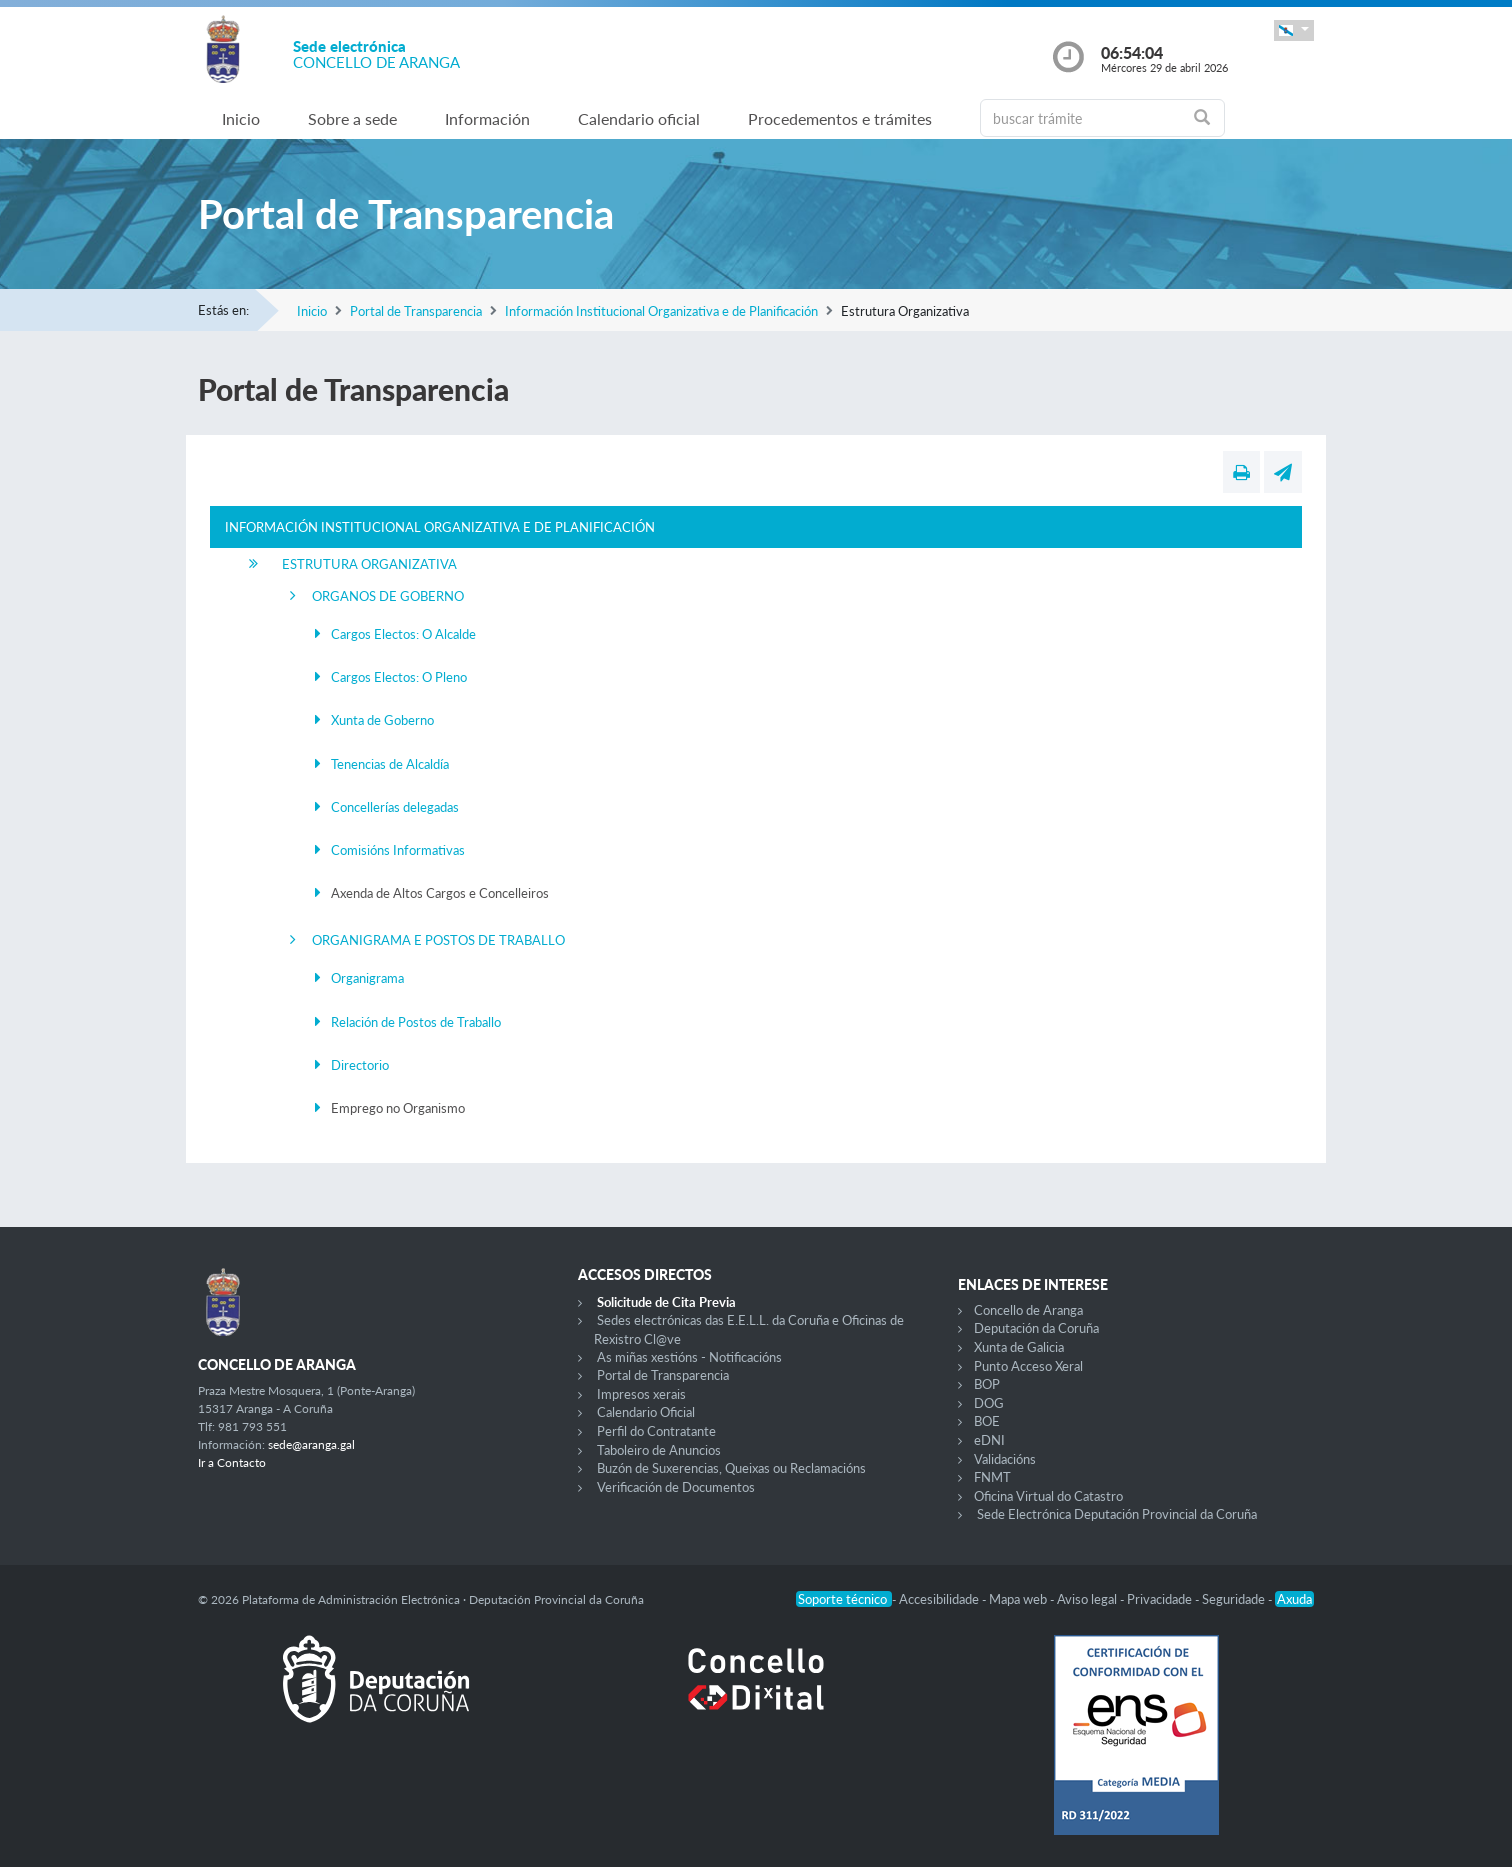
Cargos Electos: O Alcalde (403, 634)
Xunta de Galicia (1019, 1347)
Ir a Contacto (232, 1462)
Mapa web (1019, 1599)
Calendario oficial (639, 118)
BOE (987, 1421)
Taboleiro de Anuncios (659, 1450)
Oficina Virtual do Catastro (1048, 1496)
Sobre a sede (352, 118)
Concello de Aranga (1028, 1310)
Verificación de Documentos (676, 1487)
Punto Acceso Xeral (1028, 1366)
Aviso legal (1088, 1599)
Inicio (241, 118)
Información (487, 118)
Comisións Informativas (398, 850)
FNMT (992, 1477)
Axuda (1294, 1599)
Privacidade (1161, 1599)
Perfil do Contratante (656, 1431)
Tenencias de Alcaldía (390, 764)
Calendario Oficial (646, 1412)
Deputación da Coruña (1036, 1328)
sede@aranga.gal (311, 1444)
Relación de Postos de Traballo (416, 1022)
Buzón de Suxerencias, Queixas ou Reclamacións (731, 1468)
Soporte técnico (844, 1599)
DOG (989, 1403)
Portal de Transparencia (416, 311)
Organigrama (367, 978)
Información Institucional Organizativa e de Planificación (661, 311)
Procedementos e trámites (840, 118)
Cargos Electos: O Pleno (399, 677)
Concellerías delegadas (395, 807)
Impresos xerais (641, 1394)
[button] (1294, 30)
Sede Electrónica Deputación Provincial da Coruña (1117, 1514)
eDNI (989, 1440)
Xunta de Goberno (382, 720)
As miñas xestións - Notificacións (689, 1357)
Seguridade (1235, 1599)
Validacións (1005, 1459)
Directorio (360, 1065)
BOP (987, 1384)
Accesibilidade (940, 1599)
